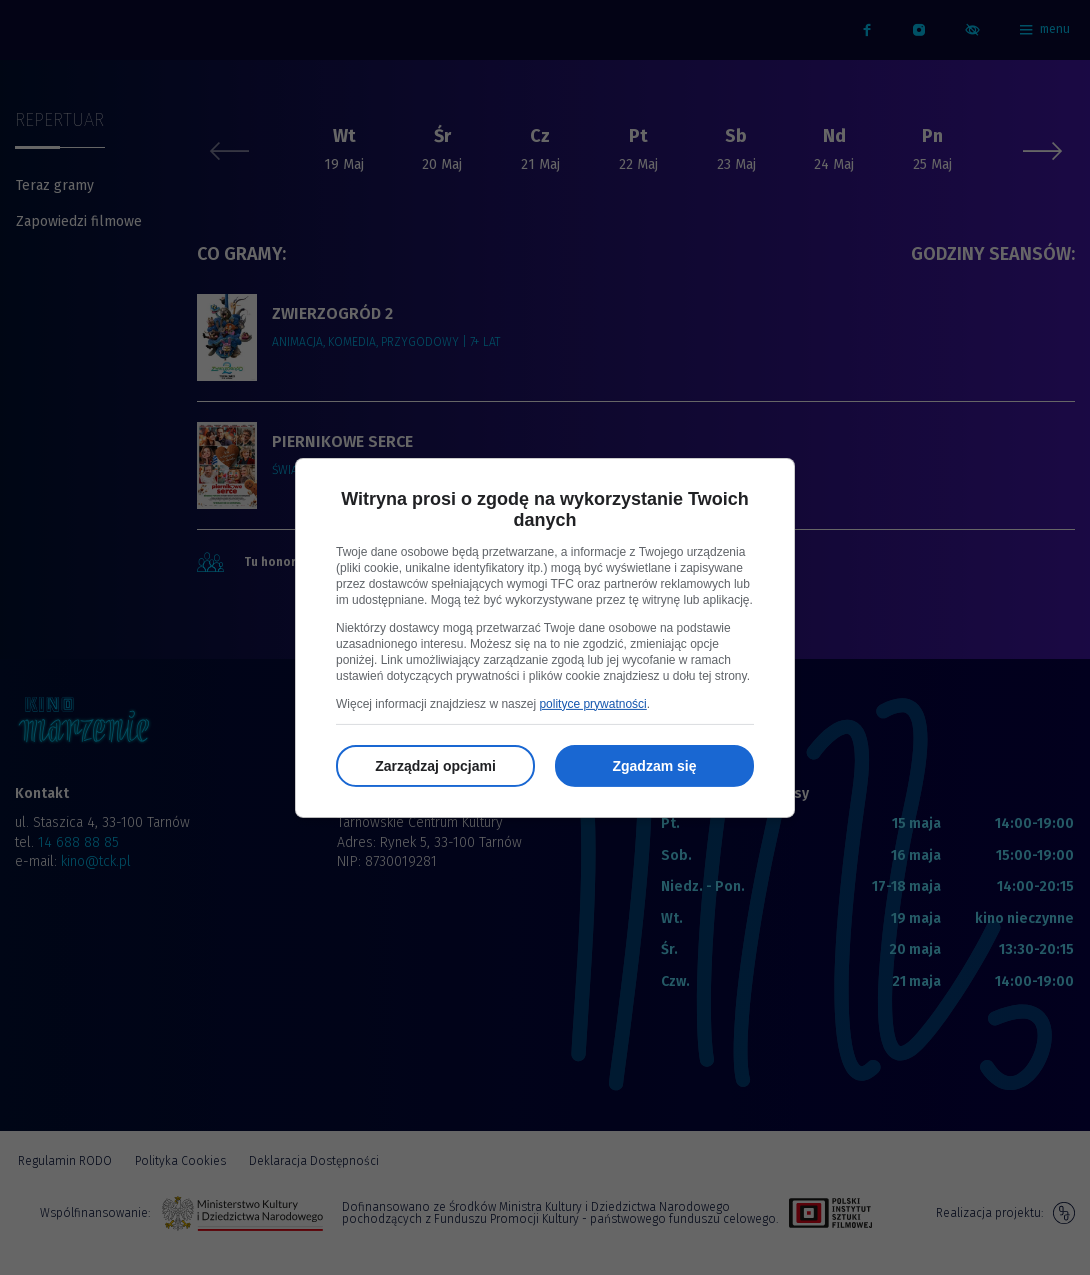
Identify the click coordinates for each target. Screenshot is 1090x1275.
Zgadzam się (654, 766)
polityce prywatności (592, 704)
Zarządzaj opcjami (435, 766)
